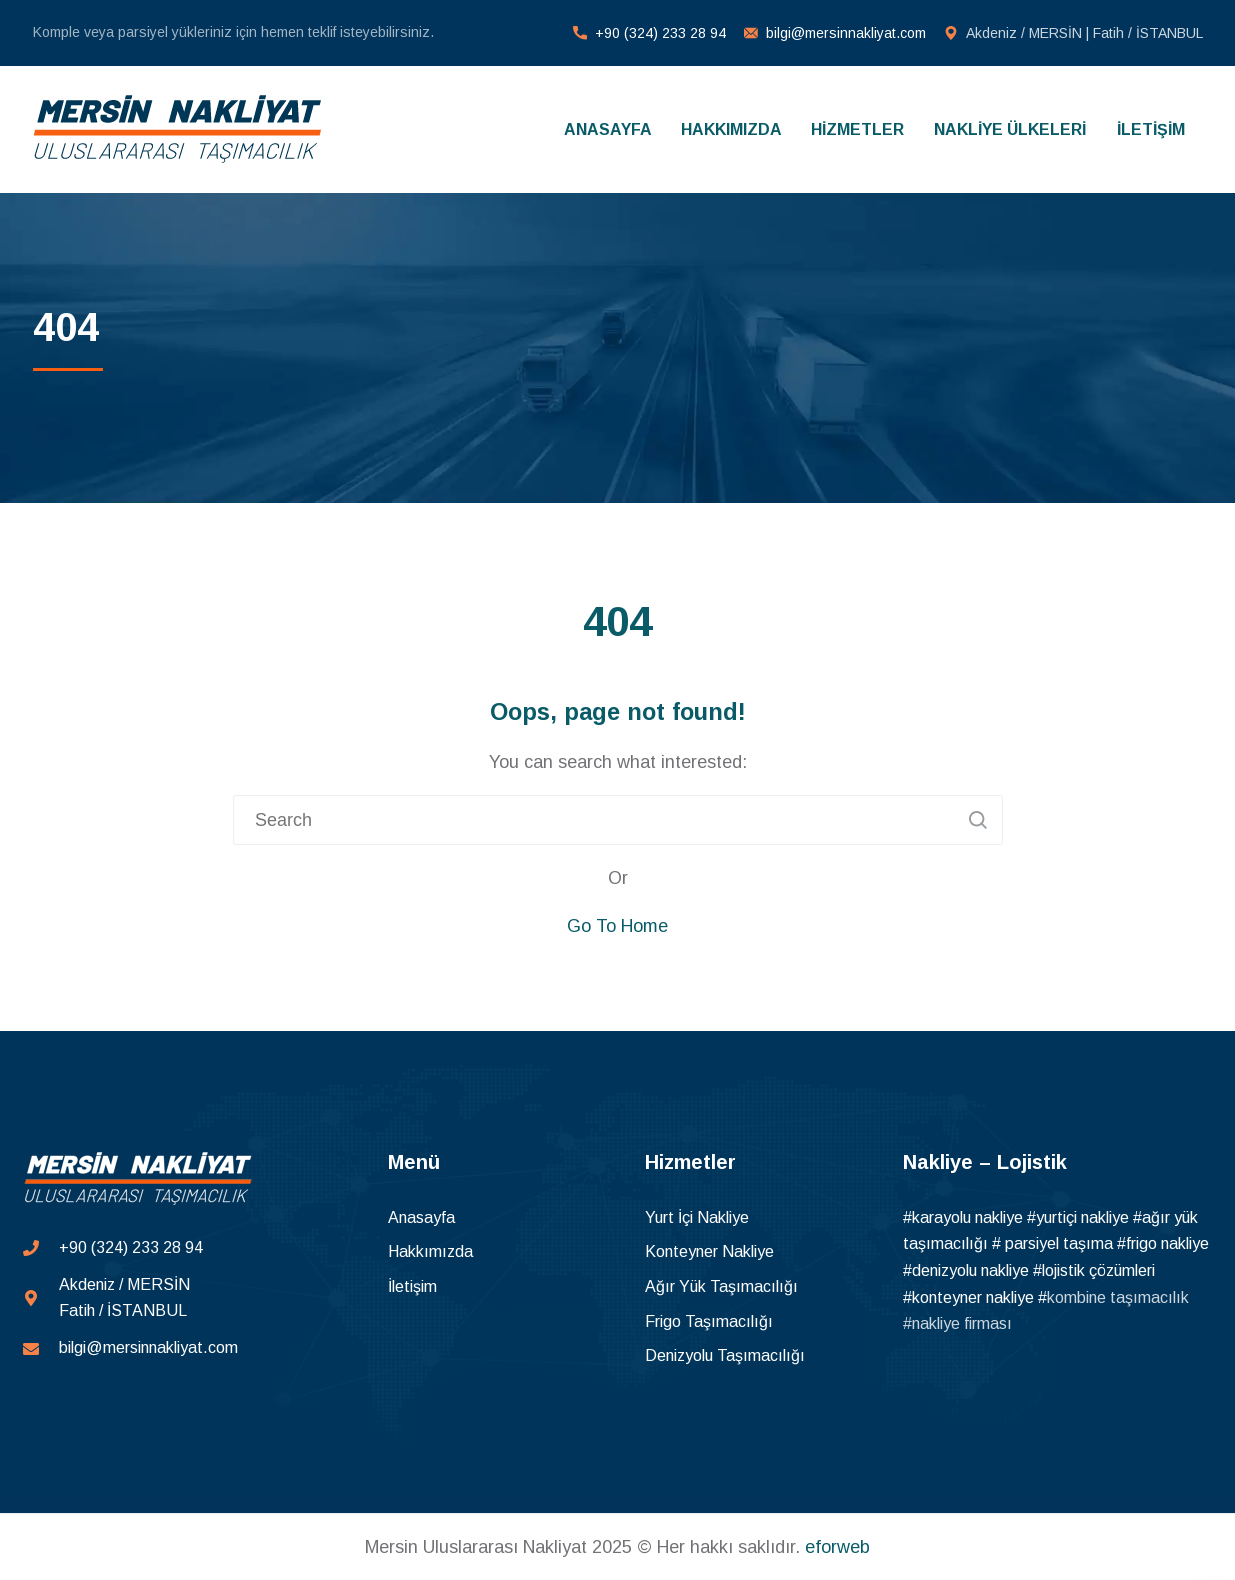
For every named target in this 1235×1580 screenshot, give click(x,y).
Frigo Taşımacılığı (709, 1321)
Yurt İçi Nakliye (697, 1217)
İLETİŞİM (1151, 129)
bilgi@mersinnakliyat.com (846, 33)
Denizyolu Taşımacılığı (725, 1355)
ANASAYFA (608, 129)
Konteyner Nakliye (709, 1251)
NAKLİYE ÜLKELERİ (1010, 129)
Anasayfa (421, 1217)
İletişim (412, 1286)
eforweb (837, 1547)
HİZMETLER (857, 129)
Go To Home (617, 926)
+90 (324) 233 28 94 (660, 33)
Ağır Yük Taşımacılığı (721, 1286)
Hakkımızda (430, 1251)
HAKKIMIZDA (731, 129)
